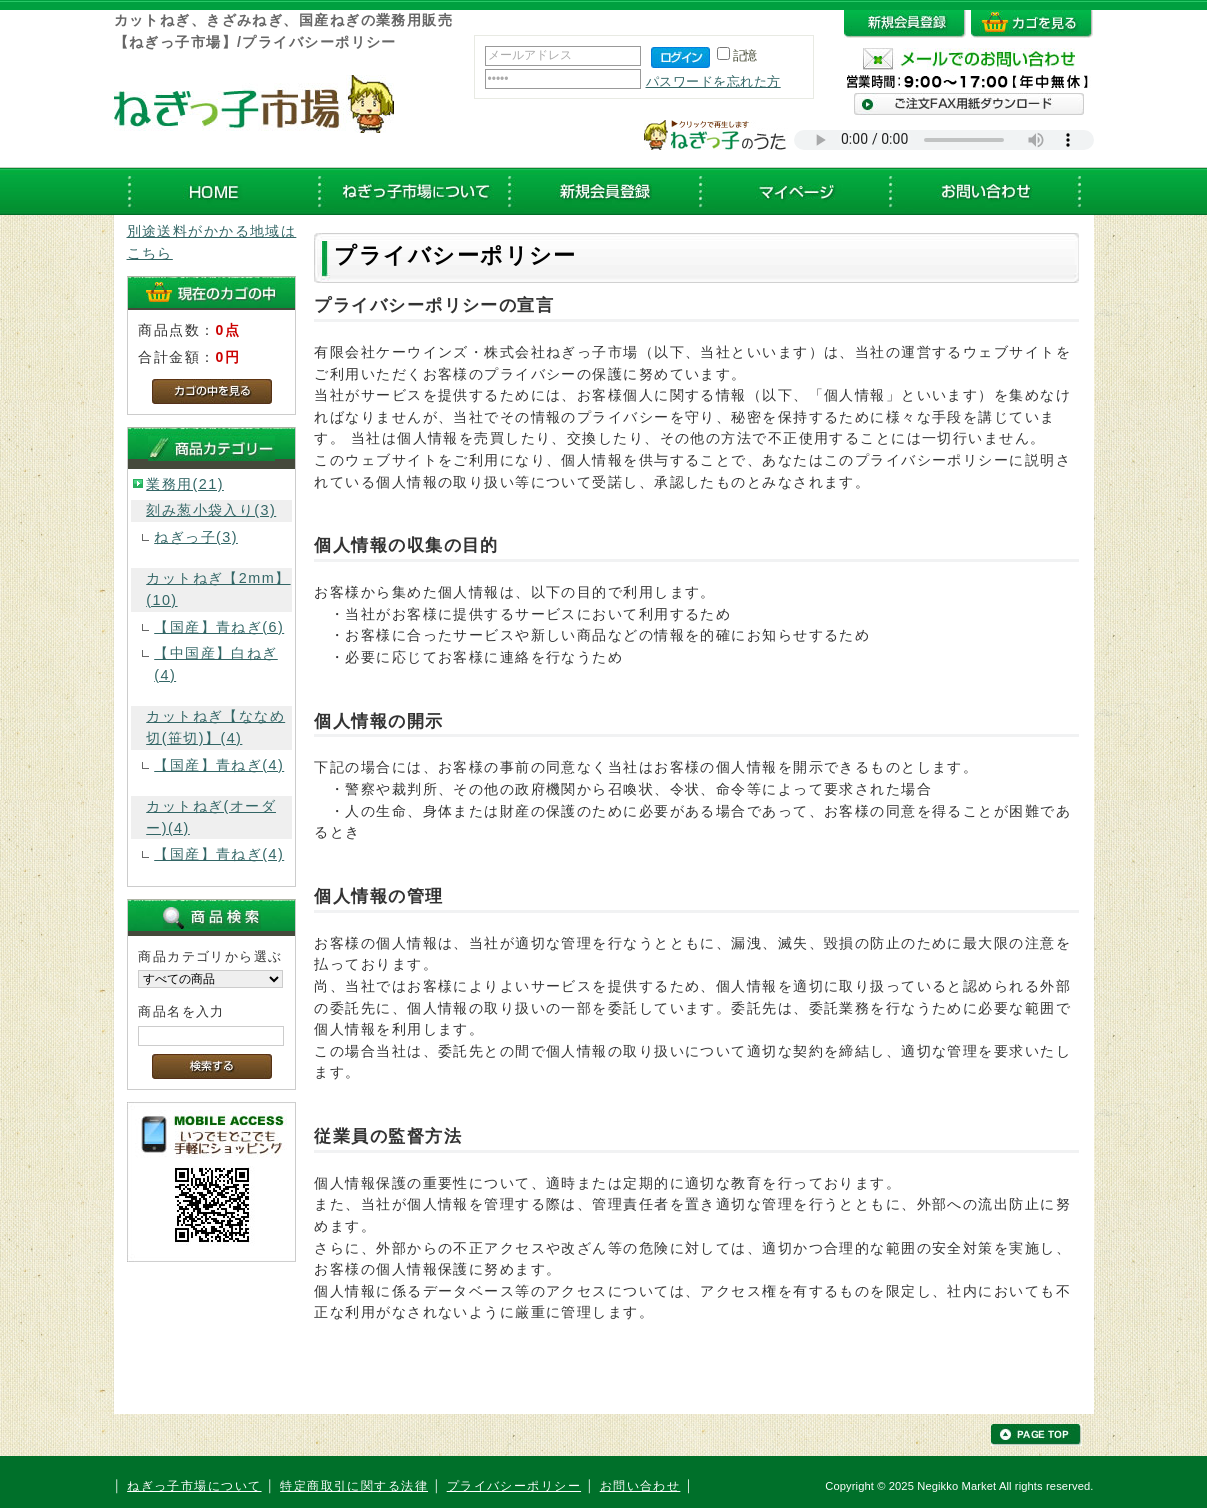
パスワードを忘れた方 (713, 81)
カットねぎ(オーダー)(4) (211, 817)
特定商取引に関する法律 (354, 1486)
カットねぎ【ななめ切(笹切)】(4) (215, 727)
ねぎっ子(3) (196, 537)
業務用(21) (185, 484)
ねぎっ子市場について (194, 1486)
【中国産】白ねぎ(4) (216, 664)
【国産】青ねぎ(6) (219, 627)
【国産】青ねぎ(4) (219, 765)
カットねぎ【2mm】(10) (218, 589)
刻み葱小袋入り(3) (211, 510)
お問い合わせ (640, 1486)
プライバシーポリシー (514, 1486)
